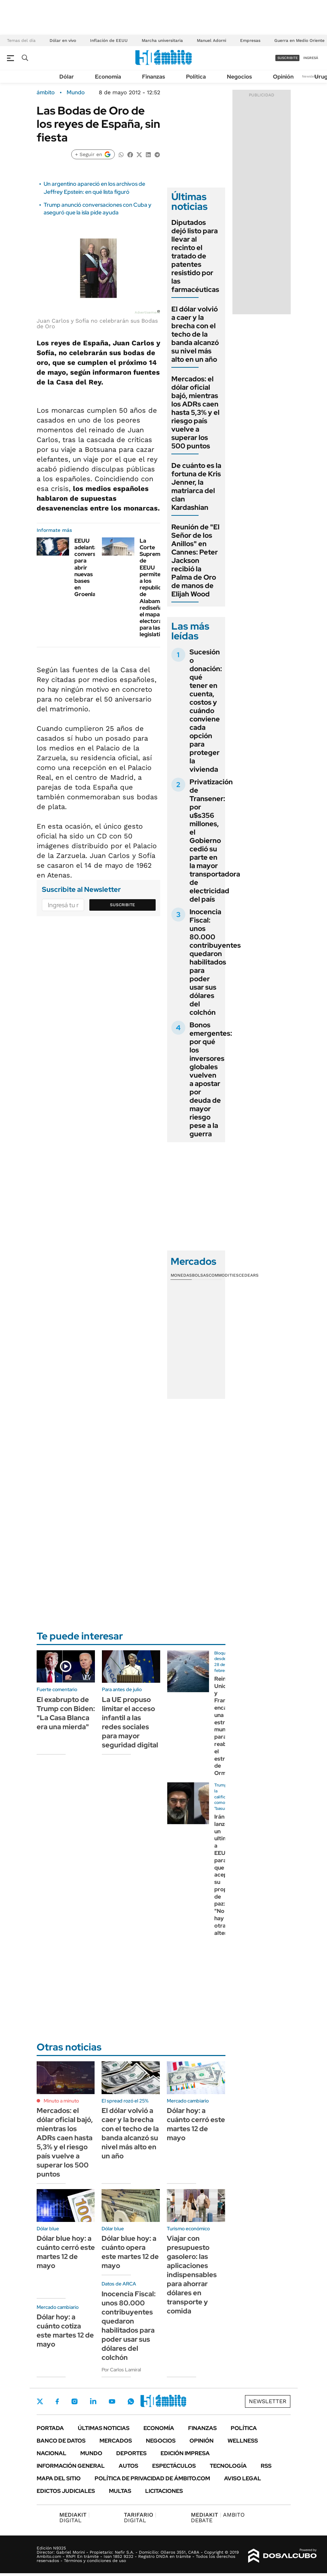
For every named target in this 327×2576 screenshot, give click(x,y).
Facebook (57, 2401)
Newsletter (311, 76)
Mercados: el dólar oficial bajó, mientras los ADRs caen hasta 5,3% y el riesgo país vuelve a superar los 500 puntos (195, 412)
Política (196, 76)
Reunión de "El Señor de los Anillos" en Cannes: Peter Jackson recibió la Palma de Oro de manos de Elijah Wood (195, 560)
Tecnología (228, 2465)
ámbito (46, 92)
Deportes (131, 2453)
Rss (266, 2465)
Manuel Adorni (211, 40)
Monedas (181, 1275)
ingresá (310, 58)
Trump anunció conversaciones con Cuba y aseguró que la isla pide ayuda (97, 208)
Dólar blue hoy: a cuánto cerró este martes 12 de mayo (66, 2252)
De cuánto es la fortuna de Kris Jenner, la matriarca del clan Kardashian (196, 486)
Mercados (115, 2440)
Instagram (74, 2401)
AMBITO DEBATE (218, 2517)
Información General (71, 2465)
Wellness (243, 2440)
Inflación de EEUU (109, 40)
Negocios (239, 76)
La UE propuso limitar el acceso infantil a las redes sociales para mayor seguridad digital (130, 1722)
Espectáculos (174, 2465)
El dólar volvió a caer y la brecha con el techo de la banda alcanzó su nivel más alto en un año (195, 334)
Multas (120, 2491)
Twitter (40, 2401)
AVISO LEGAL (242, 2478)
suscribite (287, 58)
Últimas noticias (103, 2428)
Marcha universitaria (162, 40)
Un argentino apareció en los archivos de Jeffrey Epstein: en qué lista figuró (94, 187)
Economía (108, 76)
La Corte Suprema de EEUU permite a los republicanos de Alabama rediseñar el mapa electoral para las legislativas (157, 587)
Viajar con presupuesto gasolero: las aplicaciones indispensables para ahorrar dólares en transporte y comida (192, 2275)
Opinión (283, 76)
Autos (128, 2465)
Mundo (76, 92)
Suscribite (122, 904)
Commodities (224, 1275)
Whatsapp (131, 2401)
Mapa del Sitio (59, 2478)
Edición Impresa (185, 2453)
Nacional (51, 2453)
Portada (50, 2428)
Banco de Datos (61, 2440)
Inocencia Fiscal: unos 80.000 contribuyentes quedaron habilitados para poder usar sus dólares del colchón (215, 962)
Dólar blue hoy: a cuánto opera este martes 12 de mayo (130, 2252)
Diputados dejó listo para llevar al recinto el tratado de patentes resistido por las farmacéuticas (195, 256)
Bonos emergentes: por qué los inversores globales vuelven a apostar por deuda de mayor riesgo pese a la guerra (210, 1079)
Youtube (112, 2401)
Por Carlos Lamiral (121, 2369)
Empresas (250, 40)
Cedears (249, 1275)
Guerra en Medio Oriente (299, 40)
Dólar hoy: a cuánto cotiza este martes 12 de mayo (65, 2330)
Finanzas (153, 76)
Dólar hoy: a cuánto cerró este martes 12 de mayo (196, 2124)
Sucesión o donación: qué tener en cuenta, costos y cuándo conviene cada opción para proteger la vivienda (205, 710)
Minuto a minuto (61, 2101)
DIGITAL (74, 2517)
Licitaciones (164, 2491)
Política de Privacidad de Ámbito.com (152, 2478)
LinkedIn (93, 2401)
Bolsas (200, 1275)
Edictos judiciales (66, 2491)
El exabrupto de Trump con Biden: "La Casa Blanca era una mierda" (66, 1713)
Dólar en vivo (63, 40)
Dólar (66, 76)
